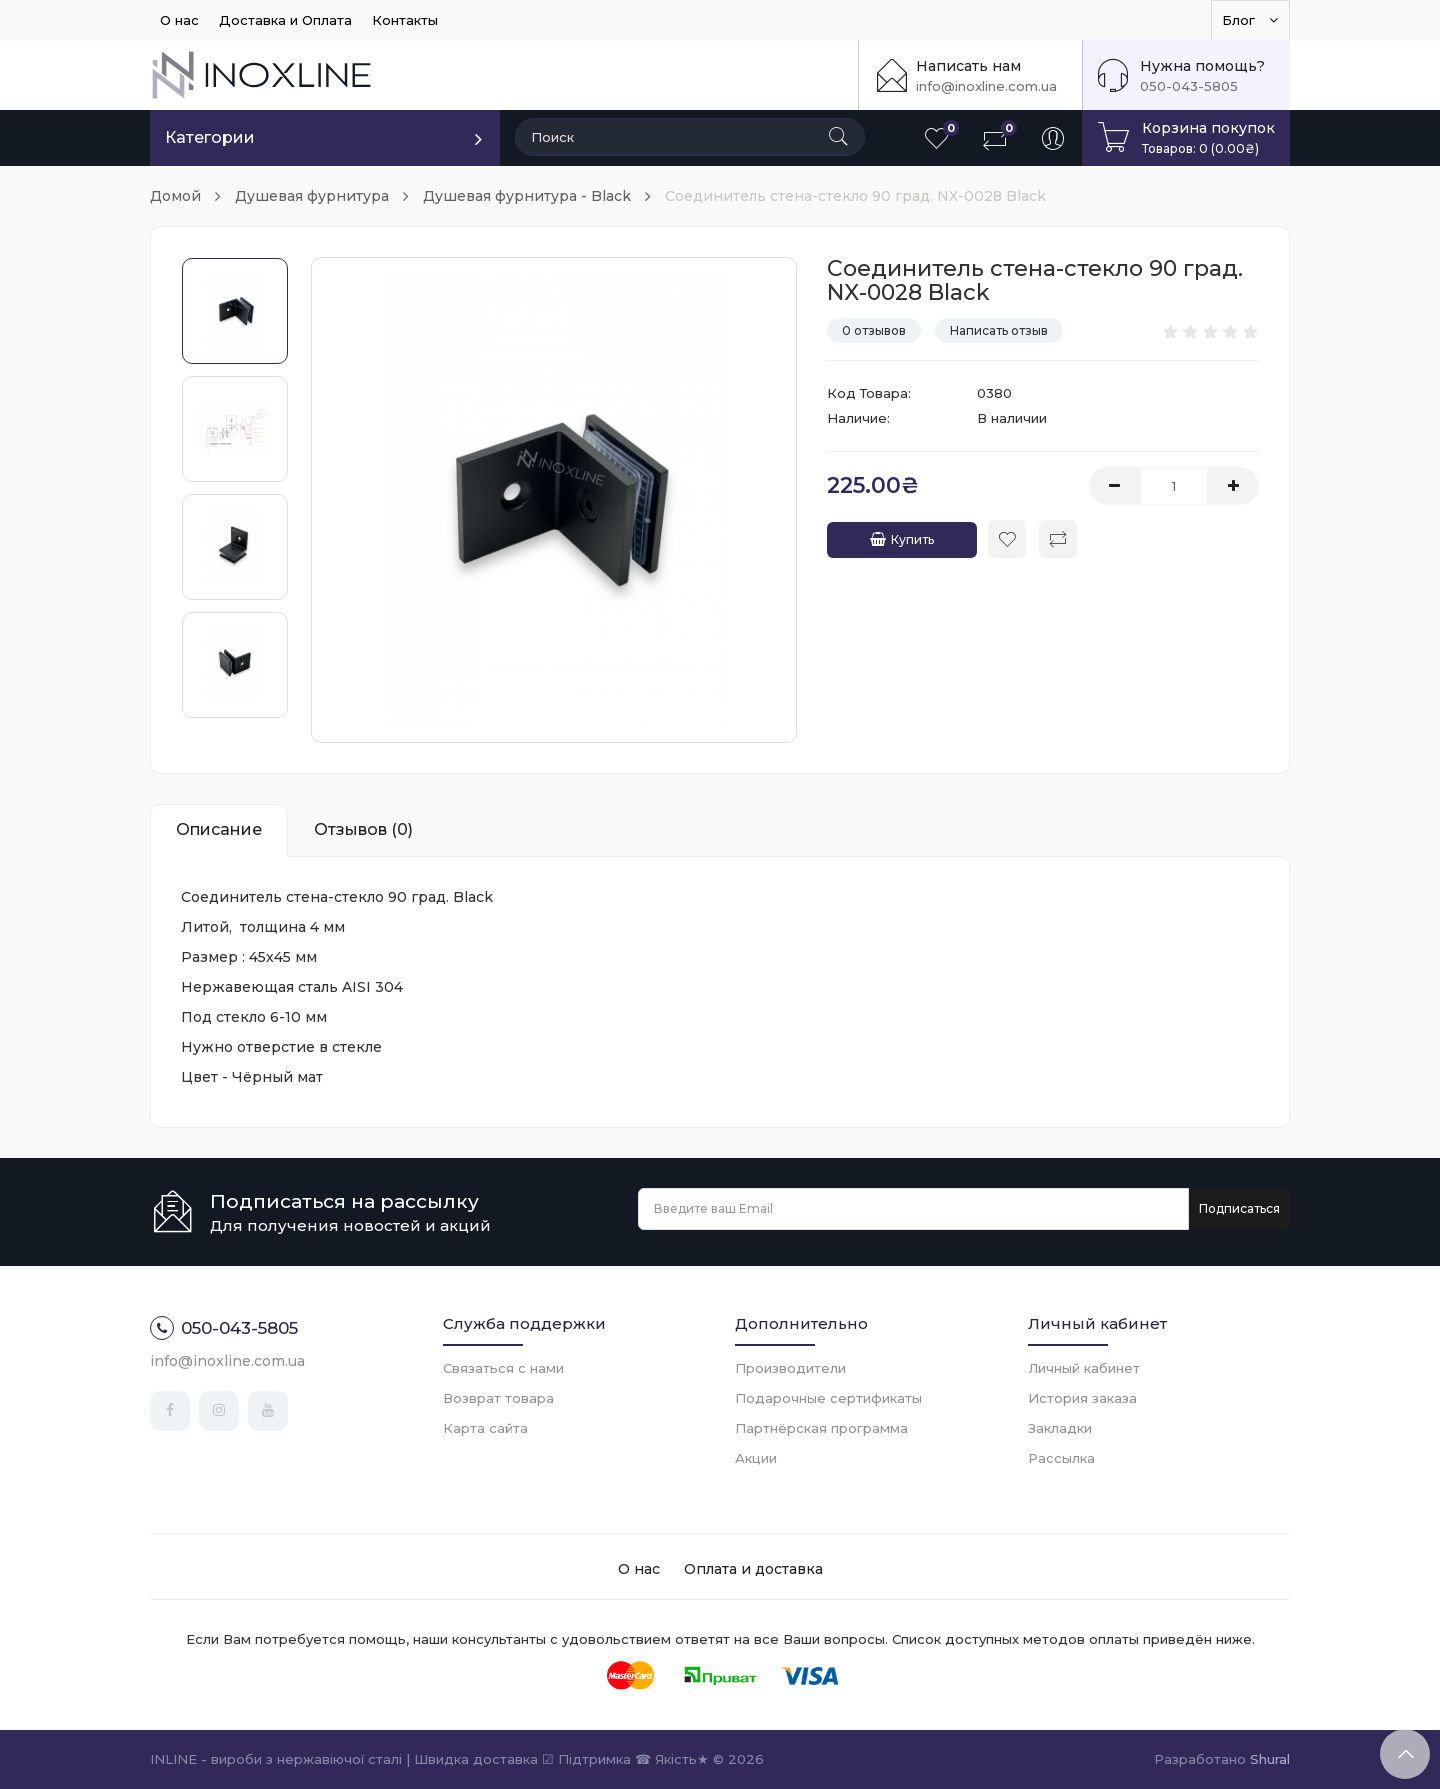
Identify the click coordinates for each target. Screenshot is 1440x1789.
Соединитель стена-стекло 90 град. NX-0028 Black (855, 196)
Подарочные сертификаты (828, 1398)
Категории (210, 137)
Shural (1270, 1759)
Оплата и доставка (753, 1569)
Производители (790, 1368)
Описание (219, 829)
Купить (902, 539)
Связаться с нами (503, 1368)
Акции (756, 1458)
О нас (179, 20)
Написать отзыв (999, 330)
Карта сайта (485, 1428)
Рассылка (1061, 1458)
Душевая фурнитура (312, 196)
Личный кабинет (1084, 1368)
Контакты (405, 20)
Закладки (1060, 1428)
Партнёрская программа (821, 1428)
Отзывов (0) (363, 829)
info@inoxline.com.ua (986, 86)
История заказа (1082, 1398)
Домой (175, 196)
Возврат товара (498, 1398)
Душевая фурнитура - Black (527, 196)
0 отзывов (874, 330)
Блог (1251, 20)
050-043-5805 (1189, 86)
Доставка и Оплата (285, 20)
